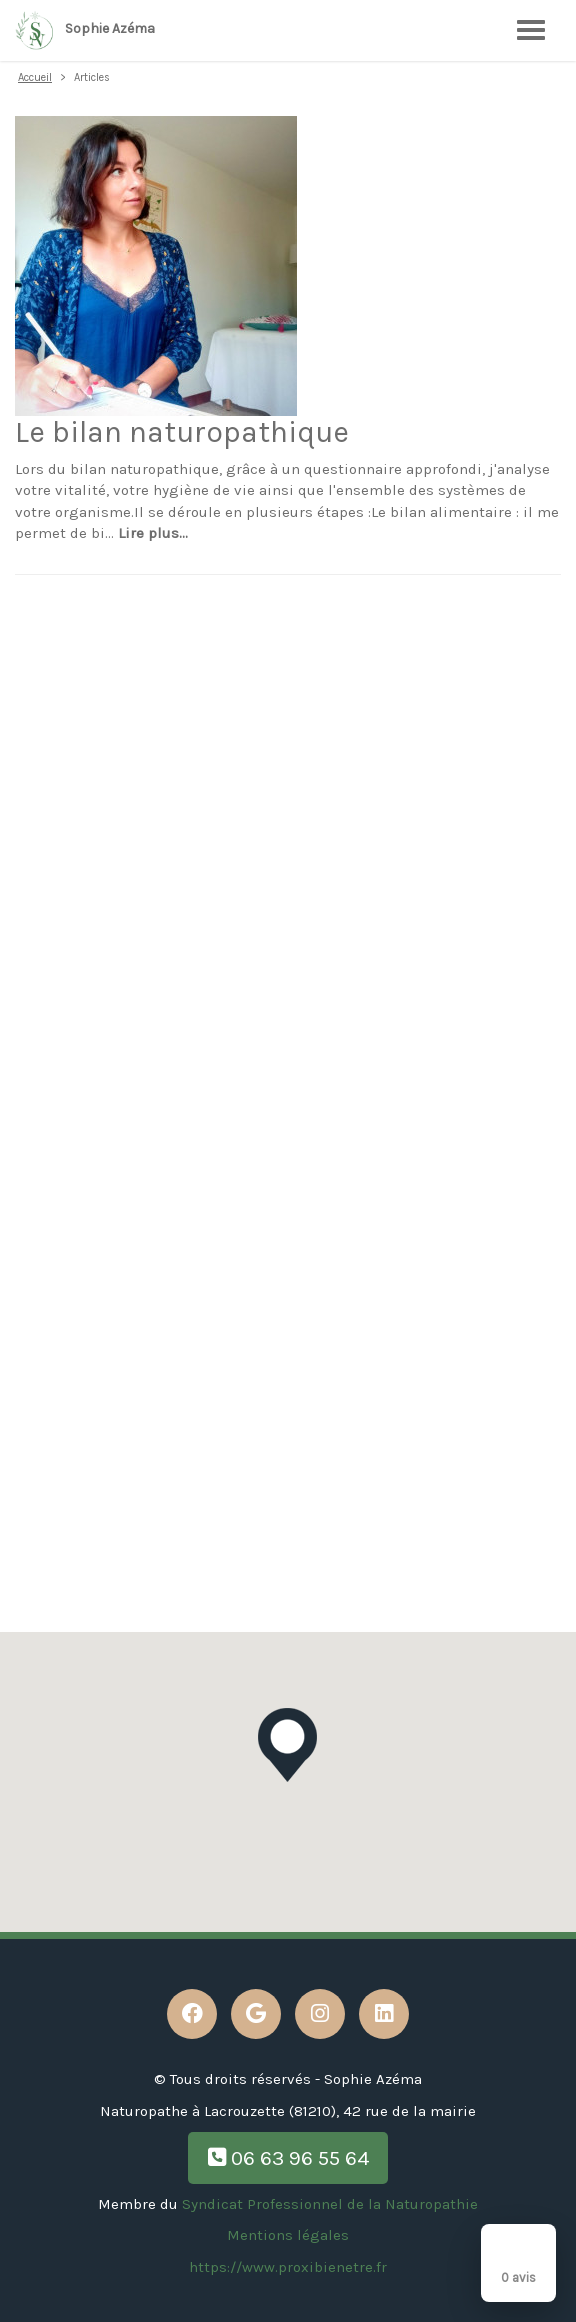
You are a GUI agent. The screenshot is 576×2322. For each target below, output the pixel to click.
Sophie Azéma (85, 30)
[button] (287, 1745)
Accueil (35, 77)
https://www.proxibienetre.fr (288, 2267)
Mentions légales (288, 2235)
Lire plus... (153, 533)
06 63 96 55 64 (288, 2158)
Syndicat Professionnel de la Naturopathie (330, 2204)
